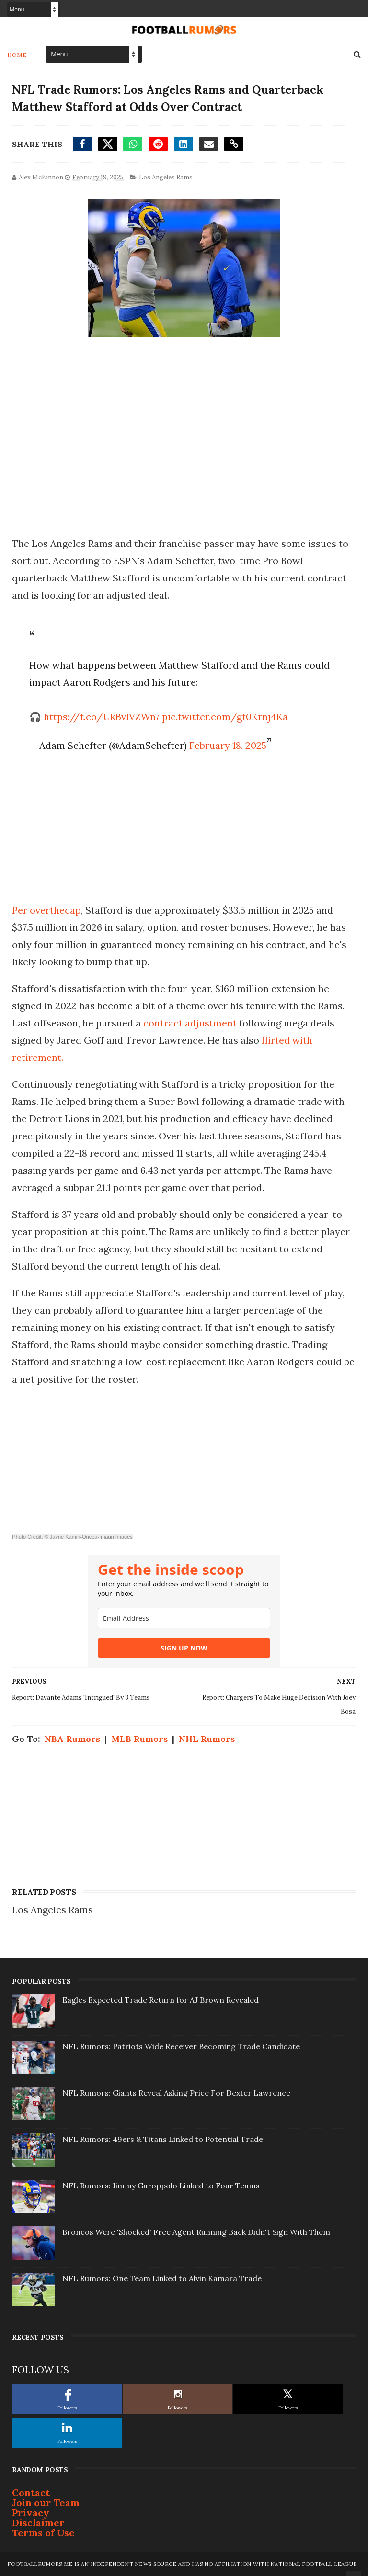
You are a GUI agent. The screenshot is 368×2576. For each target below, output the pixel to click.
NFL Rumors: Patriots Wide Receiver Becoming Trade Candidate (181, 2046)
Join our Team (46, 2503)
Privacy (30, 2513)
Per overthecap (46, 910)
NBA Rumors (72, 1738)
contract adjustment (190, 1023)
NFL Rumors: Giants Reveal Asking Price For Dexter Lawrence (176, 2092)
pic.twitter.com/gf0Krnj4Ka (225, 717)
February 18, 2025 (227, 745)
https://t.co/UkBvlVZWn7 (102, 717)
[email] (184, 1618)
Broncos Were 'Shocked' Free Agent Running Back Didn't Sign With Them (196, 2232)
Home (17, 54)
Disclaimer (38, 2523)
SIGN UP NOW (184, 1647)
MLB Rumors (139, 1738)
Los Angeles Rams (166, 177)
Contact (31, 2492)
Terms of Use (43, 2533)
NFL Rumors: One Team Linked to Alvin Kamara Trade (162, 2278)
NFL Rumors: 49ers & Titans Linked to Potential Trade (162, 2139)
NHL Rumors (207, 1738)
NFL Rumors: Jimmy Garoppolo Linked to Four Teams (161, 2185)
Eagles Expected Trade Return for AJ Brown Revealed (160, 2000)
